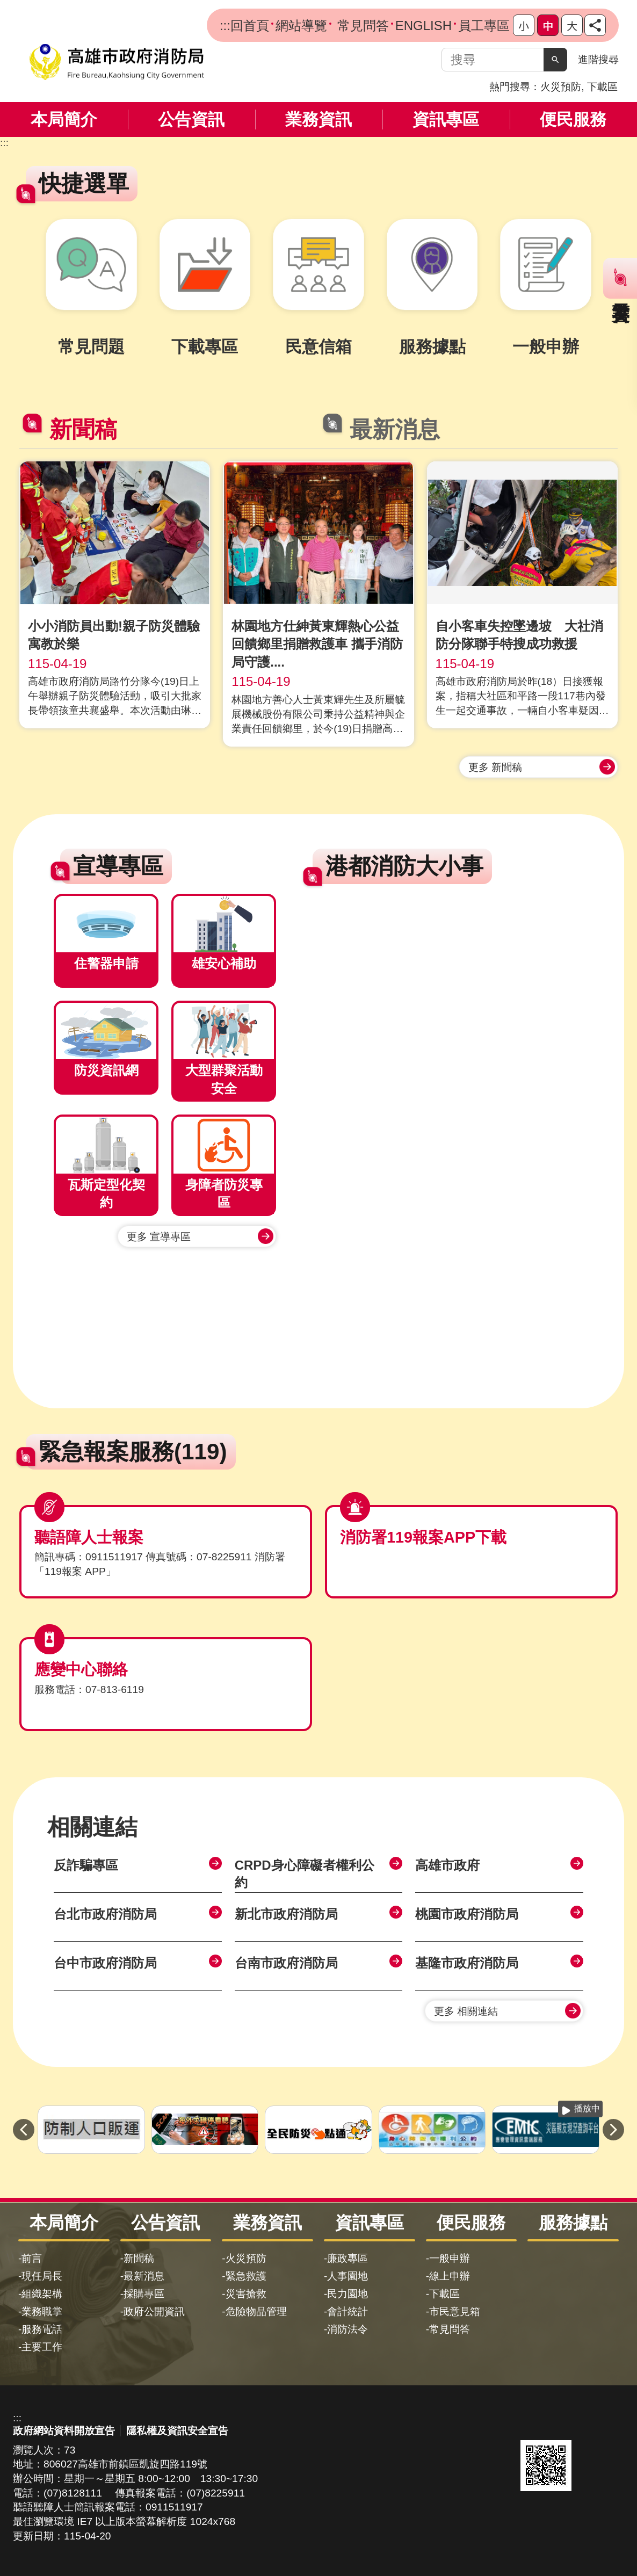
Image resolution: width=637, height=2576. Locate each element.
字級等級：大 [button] (572, 25)
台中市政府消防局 (105, 1963)
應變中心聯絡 (81, 1669)
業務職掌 (41, 2311)
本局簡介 (64, 119)
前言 (31, 2258)
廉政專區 (347, 2258)
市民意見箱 (454, 2311)
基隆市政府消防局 (466, 1963)
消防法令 (347, 2329)
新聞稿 (139, 2258)
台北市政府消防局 (105, 1914)
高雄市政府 (447, 1865)
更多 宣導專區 (159, 1236)
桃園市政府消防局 (466, 1914)
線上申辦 (449, 2276)
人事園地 (347, 2276)
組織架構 (41, 2293)
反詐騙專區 (86, 1865)
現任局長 (41, 2276)
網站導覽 (301, 25)
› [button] (613, 2129)
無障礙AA (585, 2425)
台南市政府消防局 (286, 1963)
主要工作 (41, 2347)
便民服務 (573, 119)
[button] (555, 59)
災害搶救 (246, 2293)
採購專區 (144, 2293)
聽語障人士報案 (88, 1537)
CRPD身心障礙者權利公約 (304, 1874)
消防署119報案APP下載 (423, 1537)
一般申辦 (449, 2258)
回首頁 (249, 25)
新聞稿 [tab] (83, 429)
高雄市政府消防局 (116, 62)
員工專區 (484, 25)
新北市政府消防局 (286, 1914)
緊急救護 (246, 2276)
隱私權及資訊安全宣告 (177, 2430)
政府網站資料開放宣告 (64, 2430)
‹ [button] (23, 2129)
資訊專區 (445, 119)
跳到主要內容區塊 (5, 5)
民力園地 (347, 2293)
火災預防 (560, 86)
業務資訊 (318, 119)
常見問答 (361, 25)
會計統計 (347, 2311)
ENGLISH (423, 25)
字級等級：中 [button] (548, 25)
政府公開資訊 (154, 2311)
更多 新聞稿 (495, 767)
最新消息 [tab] (395, 429)
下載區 (602, 86)
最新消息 (144, 2276)
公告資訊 (191, 119)
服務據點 (573, 2222)
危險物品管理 (256, 2311)
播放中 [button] (587, 2108)
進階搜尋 (598, 59)
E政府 (532, 2424)
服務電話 (41, 2329)
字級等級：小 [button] (523, 25)
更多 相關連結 (466, 2011)
